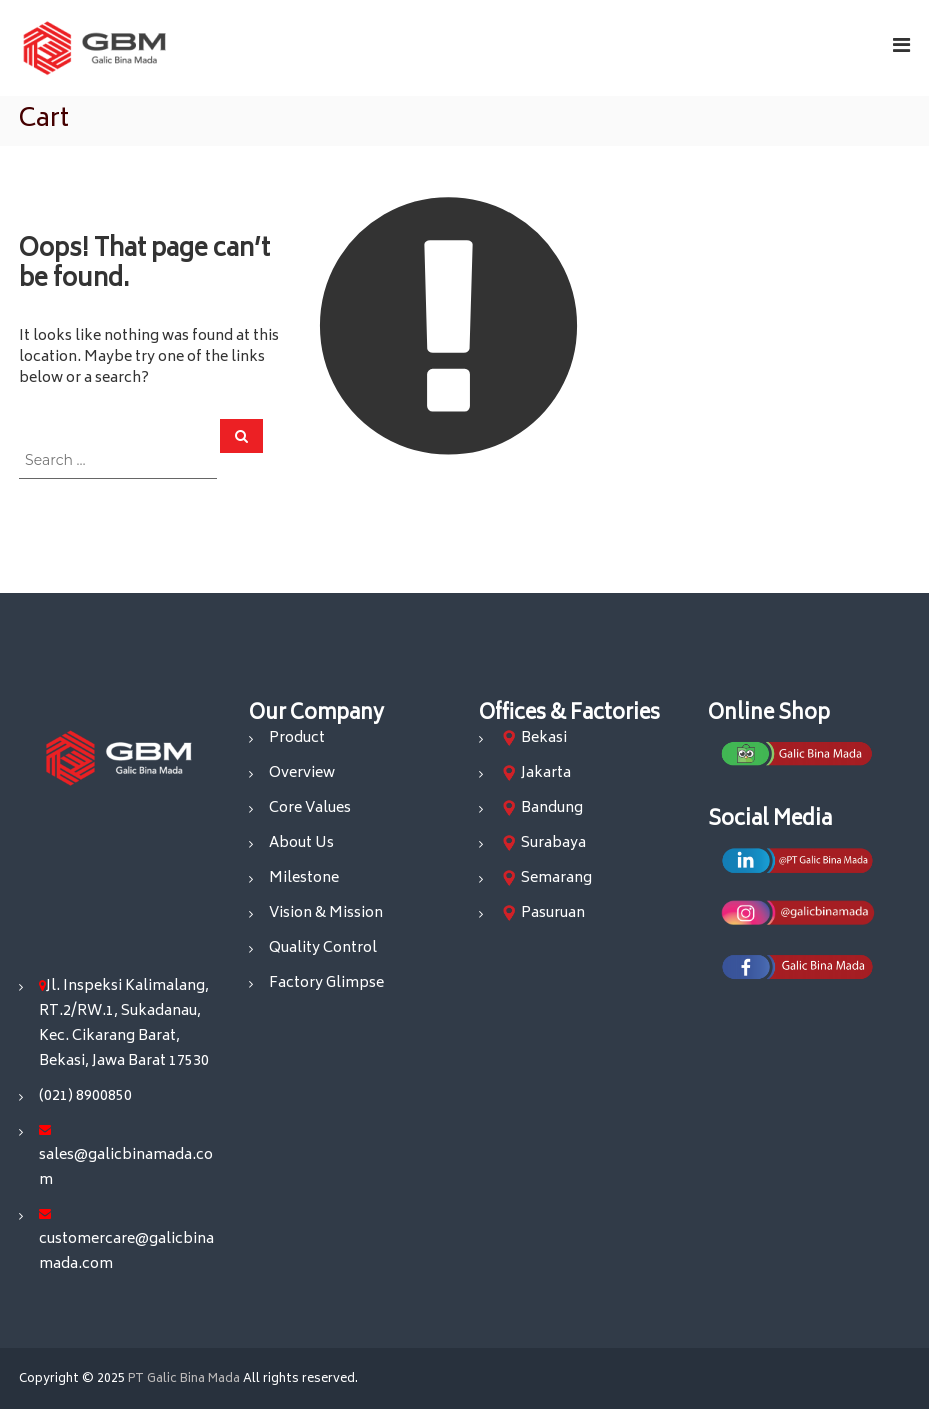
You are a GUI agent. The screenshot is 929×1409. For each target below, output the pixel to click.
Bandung (552, 808)
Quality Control (323, 948)
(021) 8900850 (85, 1096)
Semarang (556, 878)
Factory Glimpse (326, 983)
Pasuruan (553, 913)
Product (297, 738)
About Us (301, 843)
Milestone (304, 878)
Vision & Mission (326, 913)
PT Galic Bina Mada (184, 1379)
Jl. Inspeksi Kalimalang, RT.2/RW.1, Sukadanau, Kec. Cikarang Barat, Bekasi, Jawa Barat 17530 (124, 1024)
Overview (302, 773)
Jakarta (546, 773)
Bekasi (544, 738)
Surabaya (553, 843)
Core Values (310, 808)
